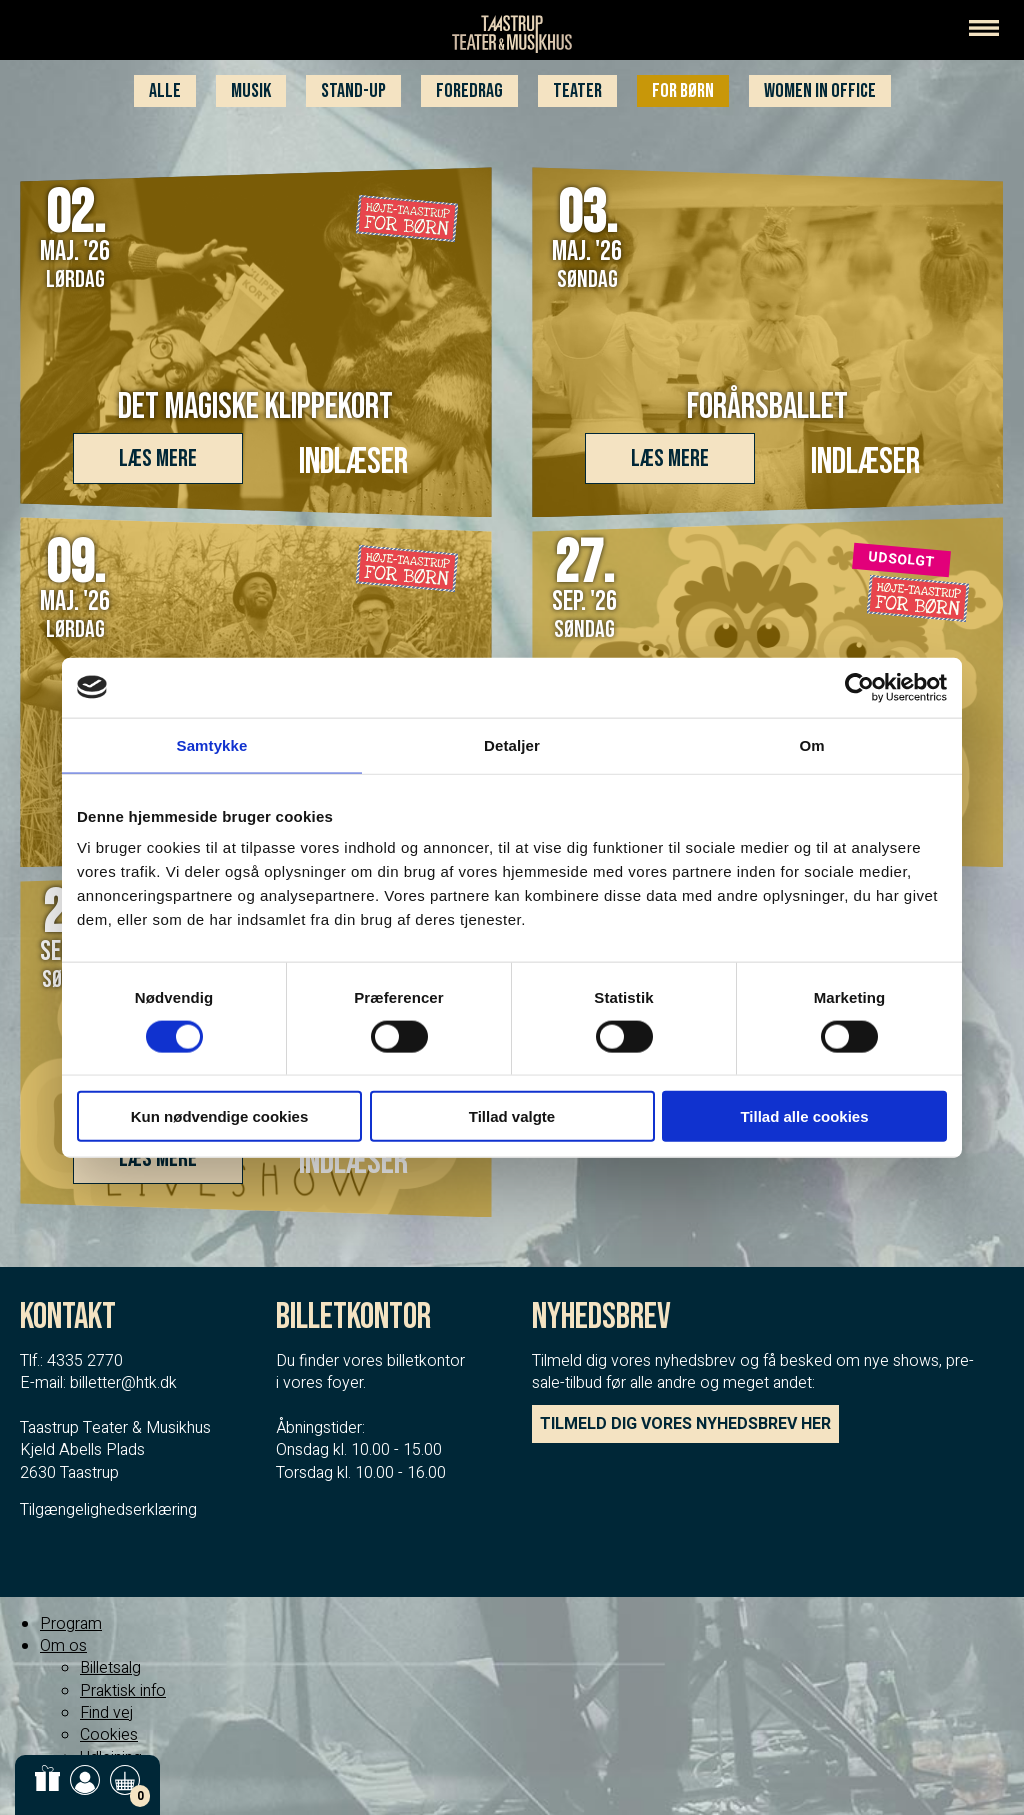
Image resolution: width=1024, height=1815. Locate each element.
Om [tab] (811, 744)
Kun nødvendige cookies (220, 1116)
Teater (577, 91)
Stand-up (353, 91)
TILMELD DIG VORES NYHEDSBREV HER (685, 1424)
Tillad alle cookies (804, 1116)
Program (71, 1624)
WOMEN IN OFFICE (820, 91)
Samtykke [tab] (212, 744)
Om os (63, 1646)
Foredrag (469, 91)
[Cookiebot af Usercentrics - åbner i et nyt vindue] (859, 687)
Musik (251, 91)
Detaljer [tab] (512, 744)
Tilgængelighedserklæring (108, 1510)
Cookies (109, 1735)
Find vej (106, 1713)
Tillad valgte (512, 1116)
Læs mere (158, 458)
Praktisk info (123, 1691)
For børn (683, 91)
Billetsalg (110, 1668)
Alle (165, 91)
